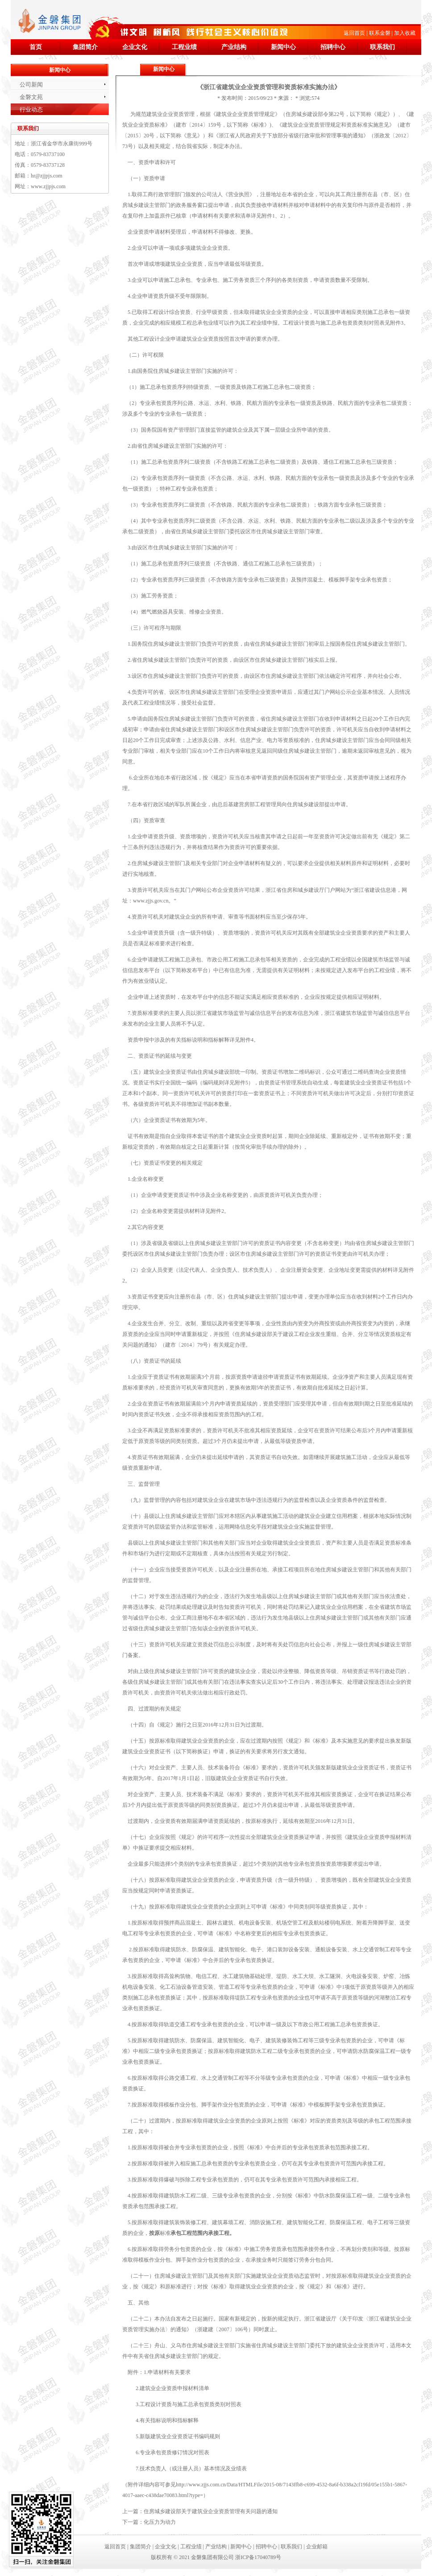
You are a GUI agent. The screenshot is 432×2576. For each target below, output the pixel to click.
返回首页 (354, 33)
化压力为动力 (160, 2522)
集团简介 (85, 47)
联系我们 (382, 47)
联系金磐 (379, 33)
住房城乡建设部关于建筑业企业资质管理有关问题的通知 (211, 2511)
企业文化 (134, 47)
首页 (35, 47)
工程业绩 (184, 47)
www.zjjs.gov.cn (150, 901)
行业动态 (31, 109)
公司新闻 (31, 84)
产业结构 (233, 47)
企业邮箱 (317, 2546)
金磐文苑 (31, 97)
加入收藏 (404, 33)
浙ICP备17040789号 (258, 2557)
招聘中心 (332, 47)
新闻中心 (283, 47)
